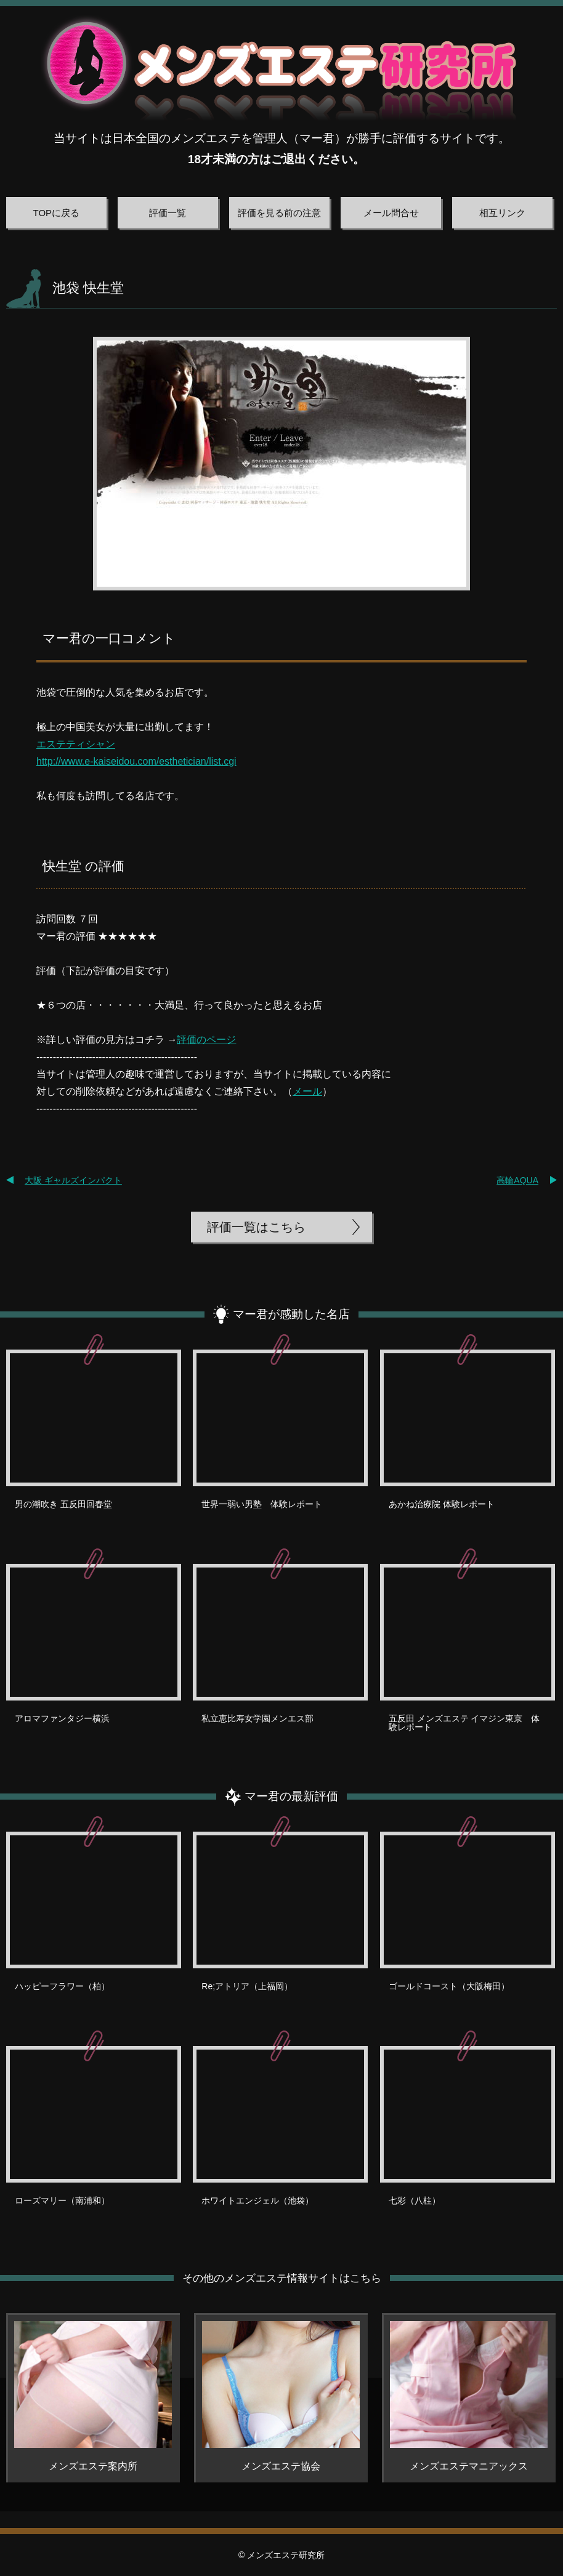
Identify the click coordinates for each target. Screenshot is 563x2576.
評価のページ (206, 1039)
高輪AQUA (517, 1180)
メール (307, 1091)
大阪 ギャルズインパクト (73, 1180)
